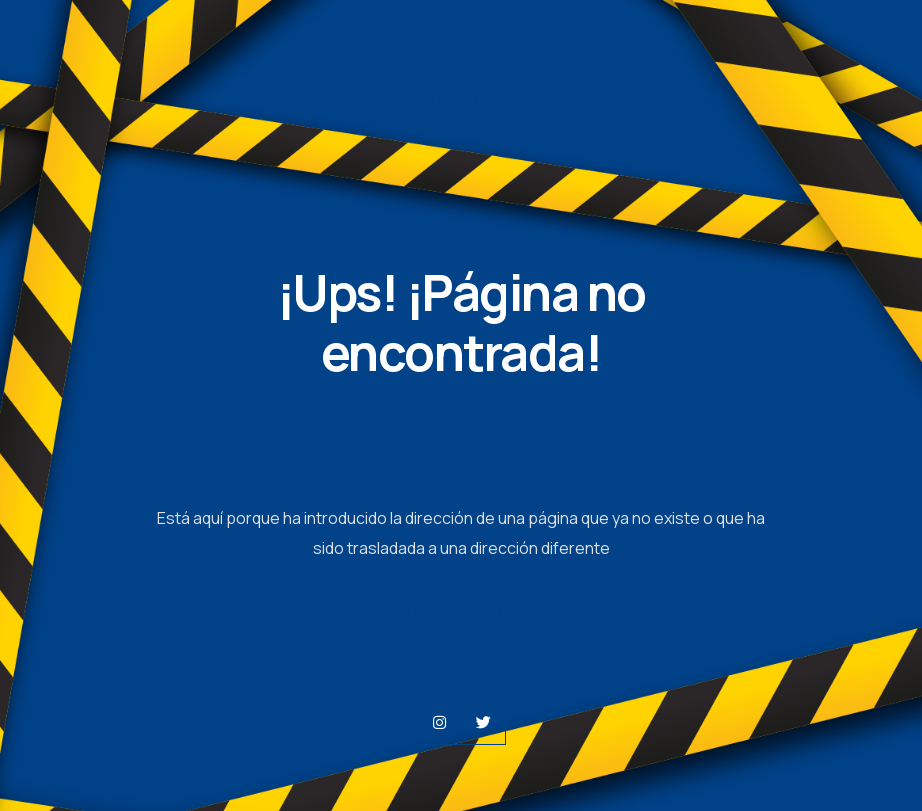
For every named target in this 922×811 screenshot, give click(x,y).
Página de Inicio (461, 613)
